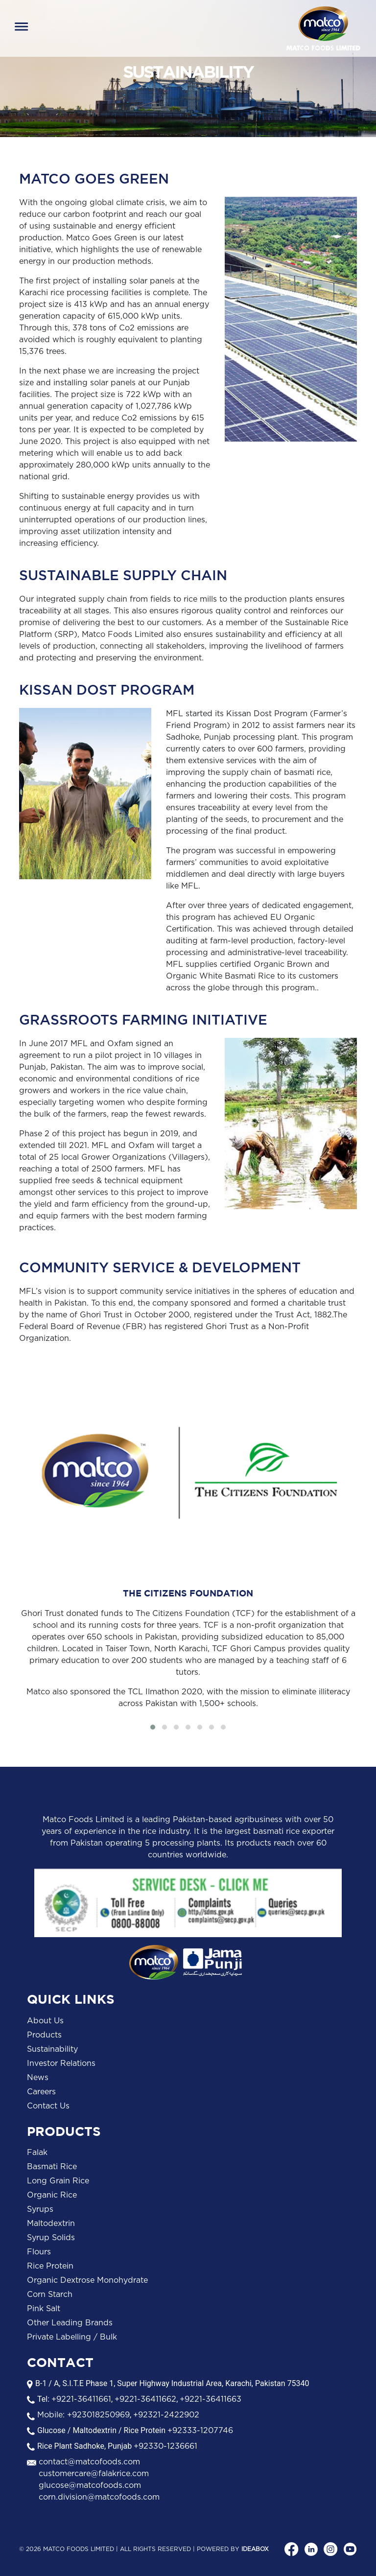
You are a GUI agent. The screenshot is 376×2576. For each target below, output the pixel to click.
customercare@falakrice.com (94, 2474)
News (37, 2078)
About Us (45, 2021)
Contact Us (48, 2106)
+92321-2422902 (166, 2415)
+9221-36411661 (81, 2399)
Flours (39, 2252)
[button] (153, 1727)
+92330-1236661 (165, 2446)
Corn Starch (49, 2294)
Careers (41, 2092)
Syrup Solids (51, 2238)
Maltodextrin (51, 2223)
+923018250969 (97, 2415)
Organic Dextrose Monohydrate (87, 2280)
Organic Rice (52, 2195)
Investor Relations (61, 2063)
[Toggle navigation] (21, 28)
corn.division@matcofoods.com (99, 2497)
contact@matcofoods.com (89, 2462)
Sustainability (52, 2049)
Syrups (40, 2209)
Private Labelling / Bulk (72, 2337)
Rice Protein (50, 2266)
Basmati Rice (52, 2167)
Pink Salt (43, 2309)
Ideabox (255, 2549)
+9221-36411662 (145, 2399)
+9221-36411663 (210, 2399)
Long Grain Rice (58, 2181)
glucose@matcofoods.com (90, 2485)
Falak (37, 2152)
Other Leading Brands (70, 2323)
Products (44, 2035)
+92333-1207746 (200, 2431)
